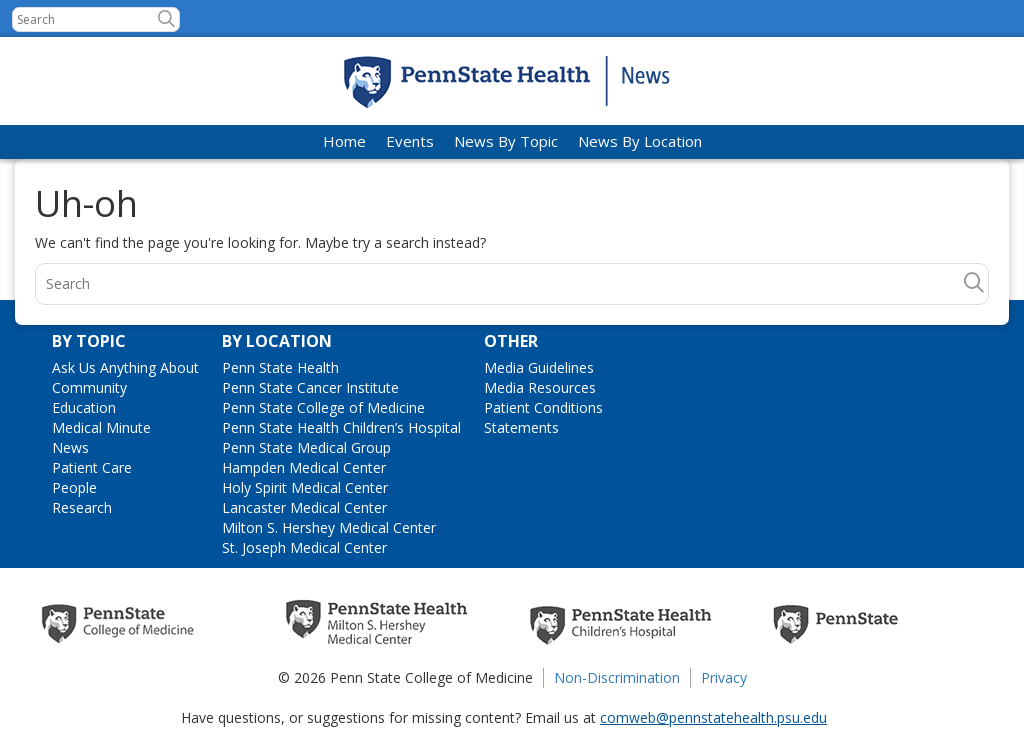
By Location (277, 341)
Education (84, 407)
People (74, 487)
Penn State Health (280, 367)
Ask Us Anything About (125, 367)
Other (511, 341)
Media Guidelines (539, 367)
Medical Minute (101, 427)
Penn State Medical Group (306, 447)
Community (89, 387)
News (70, 447)
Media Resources (540, 387)
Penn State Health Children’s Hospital (341, 427)
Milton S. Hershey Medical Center (329, 527)
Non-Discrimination (617, 677)
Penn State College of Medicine (323, 407)
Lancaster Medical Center (304, 507)
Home (344, 141)
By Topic (89, 341)
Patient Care (92, 467)
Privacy (724, 677)
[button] (166, 18)
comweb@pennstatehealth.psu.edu (713, 717)
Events (410, 141)
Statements (521, 427)
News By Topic (506, 141)
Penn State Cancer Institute (310, 387)
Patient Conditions (543, 407)
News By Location (640, 141)
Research (82, 507)
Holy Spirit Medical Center (305, 487)
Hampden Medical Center (304, 467)
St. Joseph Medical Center (304, 547)
